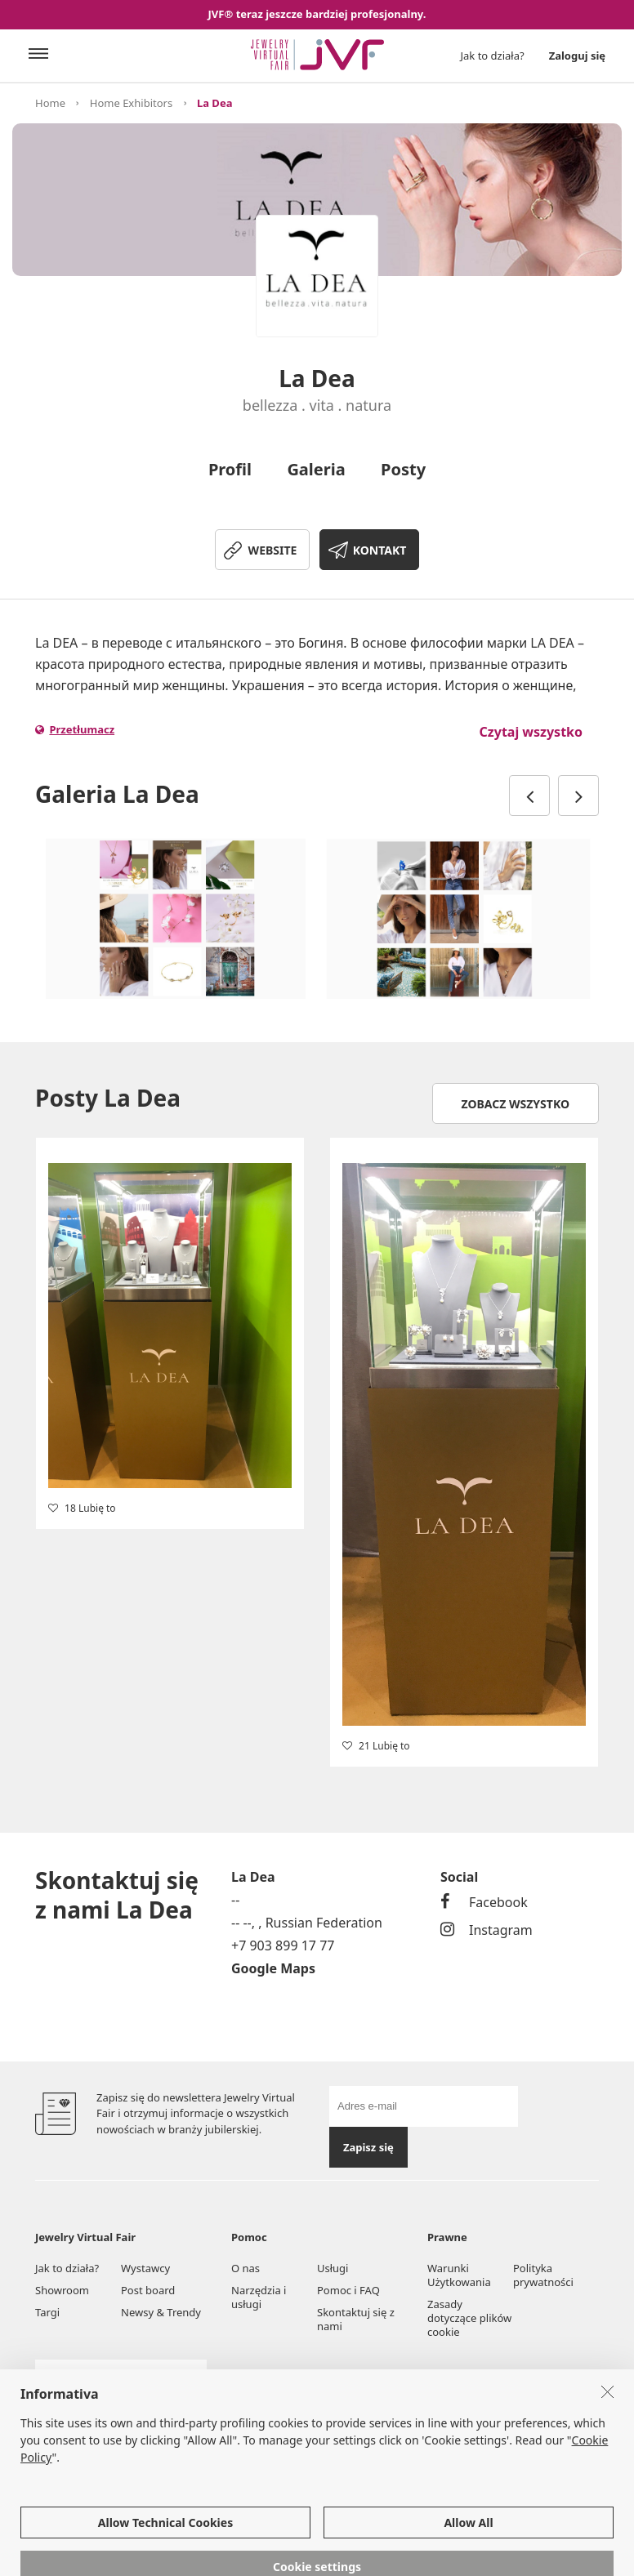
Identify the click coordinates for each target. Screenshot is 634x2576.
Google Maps (273, 1968)
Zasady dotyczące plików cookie (469, 2318)
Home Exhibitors (131, 103)
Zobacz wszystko (516, 1104)
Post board (148, 2290)
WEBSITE (272, 550)
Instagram (486, 1930)
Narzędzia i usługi (258, 2297)
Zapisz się (368, 2147)
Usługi (332, 2268)
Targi (47, 2312)
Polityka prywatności (543, 2275)
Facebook (484, 1902)
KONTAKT (380, 550)
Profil (230, 469)
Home (50, 103)
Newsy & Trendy (161, 2312)
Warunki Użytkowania (459, 2275)
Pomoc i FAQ (348, 2290)
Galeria (316, 469)
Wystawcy (145, 2268)
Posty (403, 469)
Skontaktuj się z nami (356, 2319)
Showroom (62, 2290)
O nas (245, 2268)
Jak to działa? (493, 55)
